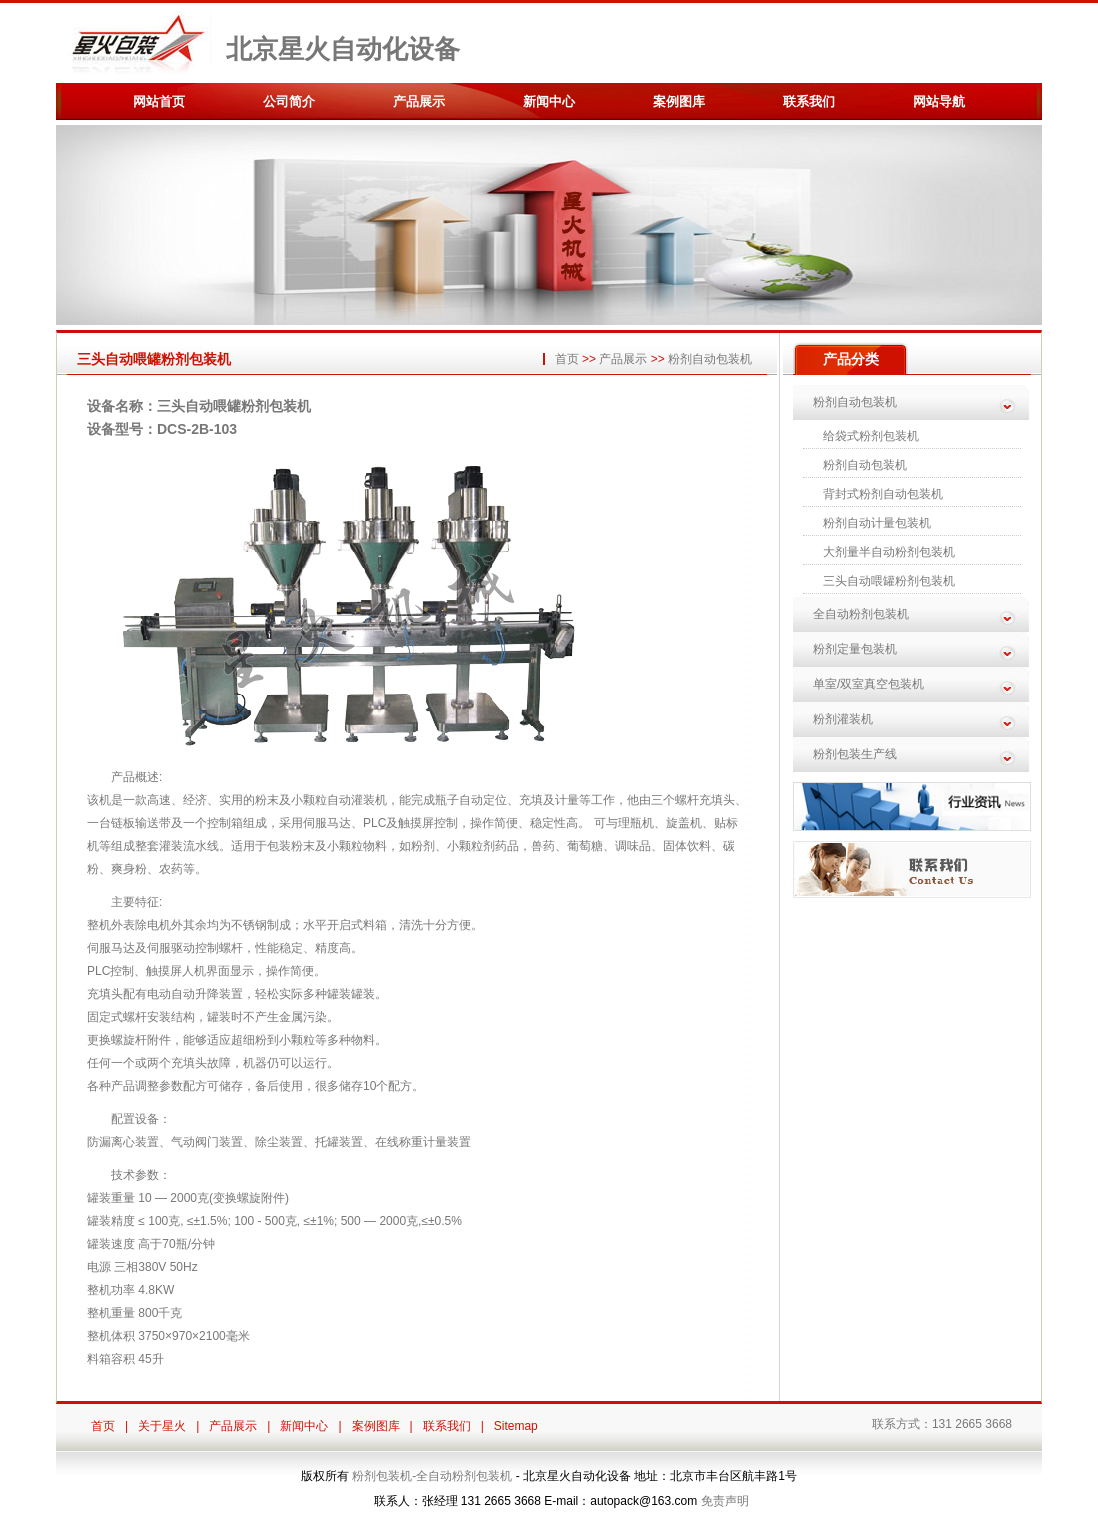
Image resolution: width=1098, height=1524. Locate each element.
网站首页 (159, 101)
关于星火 (162, 1426)
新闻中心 (549, 101)
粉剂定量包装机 (855, 649)
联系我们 (809, 101)
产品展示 (419, 101)
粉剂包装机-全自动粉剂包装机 (432, 1476)
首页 (567, 359)
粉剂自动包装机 (710, 359)
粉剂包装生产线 (855, 754)
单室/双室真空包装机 (868, 684)
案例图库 (679, 101)
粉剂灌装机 (843, 719)
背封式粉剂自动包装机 (883, 494)
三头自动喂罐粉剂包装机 (889, 581)
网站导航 (939, 101)
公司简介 (289, 101)
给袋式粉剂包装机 (871, 436)
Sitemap (516, 1426)
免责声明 (725, 1501)
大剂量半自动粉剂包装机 (889, 552)
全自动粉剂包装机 (861, 614)
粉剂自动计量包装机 (877, 523)
